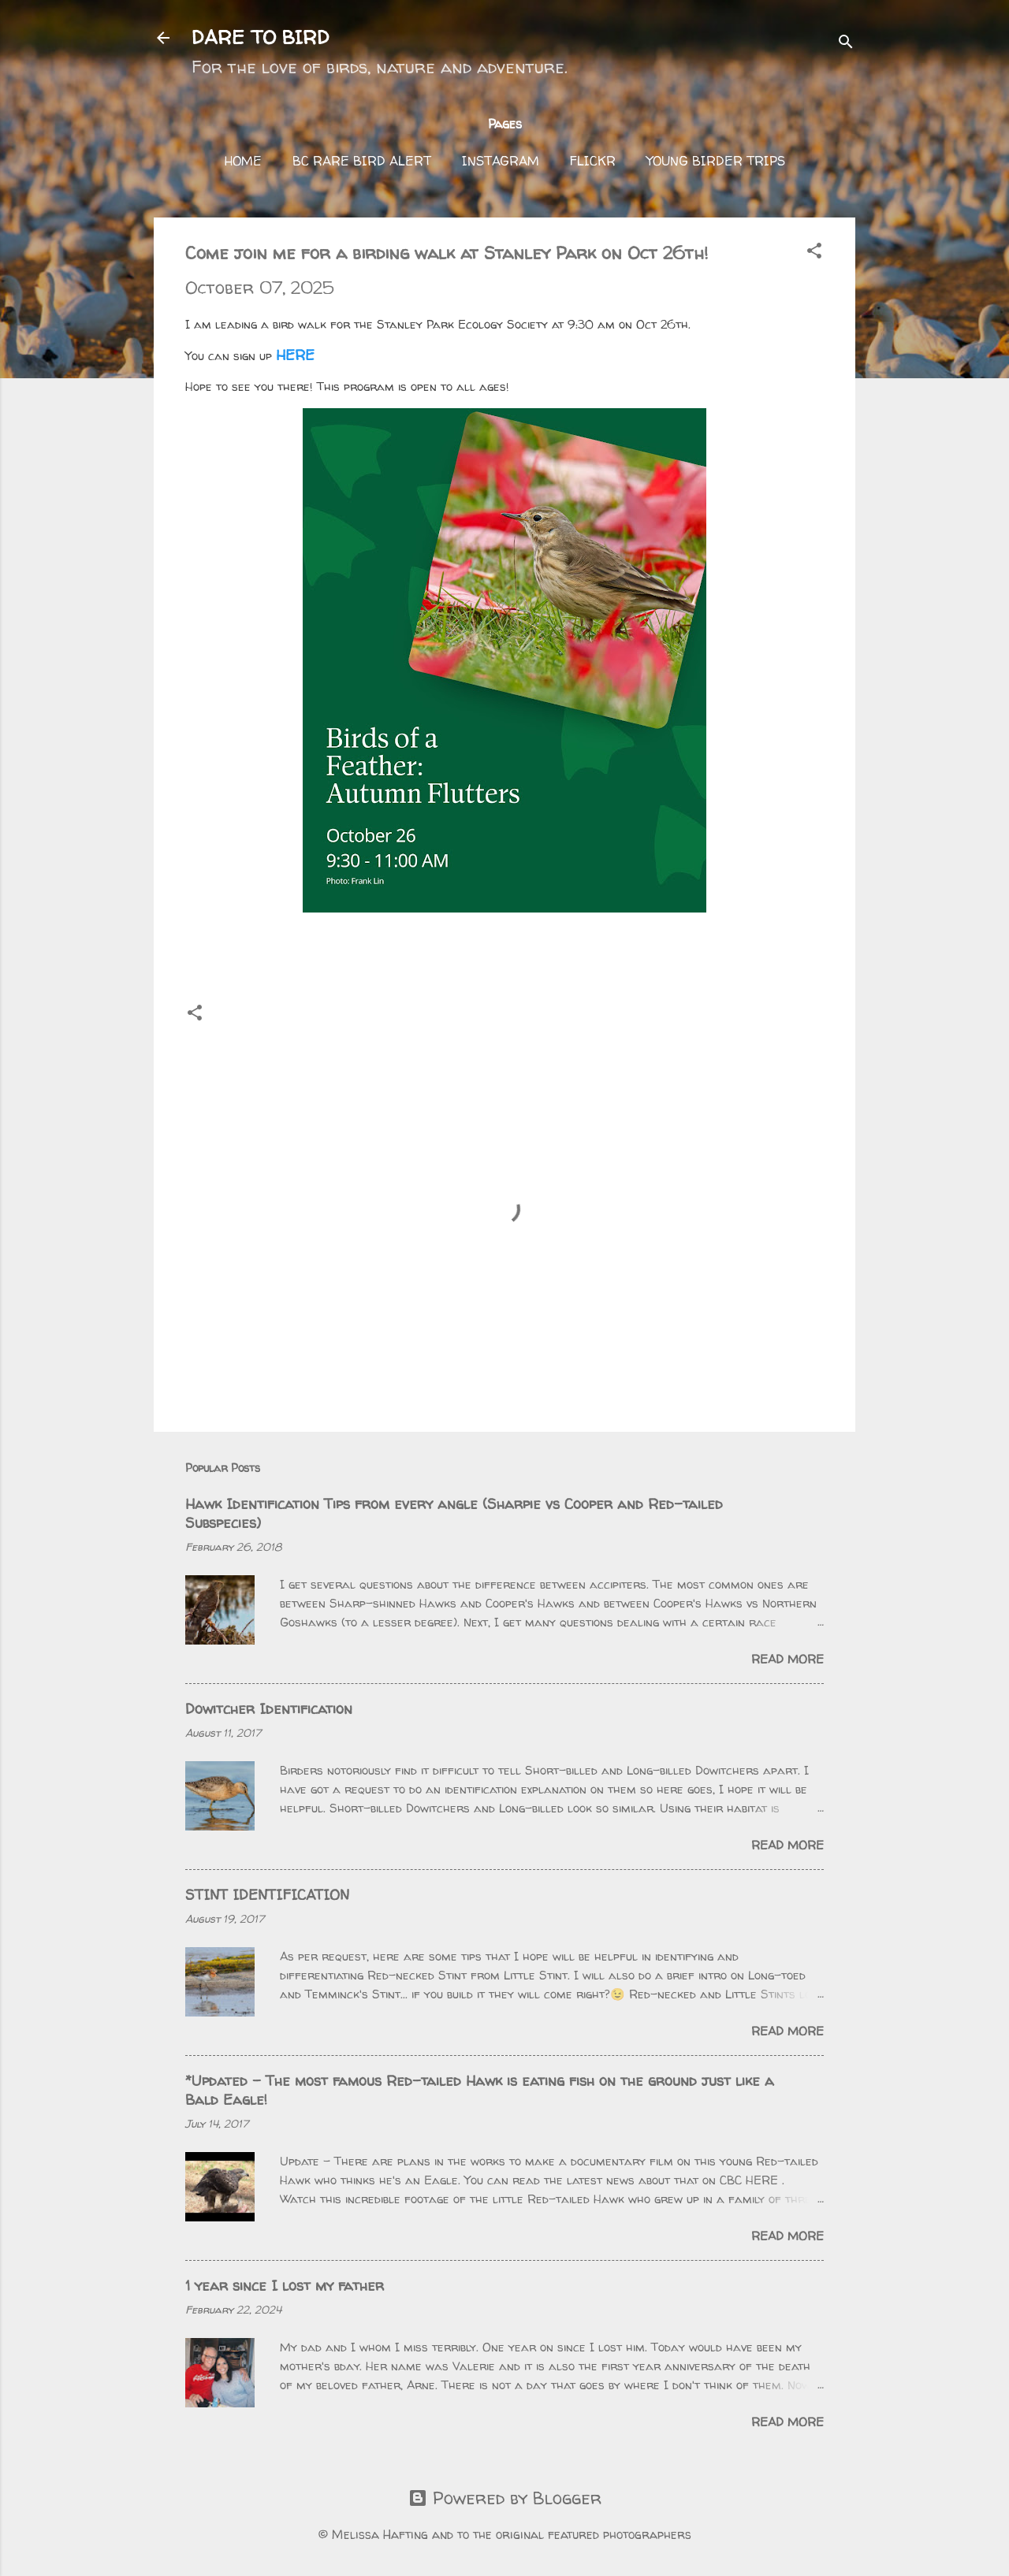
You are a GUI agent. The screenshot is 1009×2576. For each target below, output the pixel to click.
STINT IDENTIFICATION (267, 1895)
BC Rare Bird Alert (361, 160)
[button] (814, 252)
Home (243, 160)
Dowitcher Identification (268, 1709)
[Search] (845, 43)
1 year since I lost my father (284, 2285)
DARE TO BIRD (261, 37)
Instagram (500, 160)
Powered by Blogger (504, 2498)
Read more (787, 1659)
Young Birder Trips (715, 160)
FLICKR (593, 160)
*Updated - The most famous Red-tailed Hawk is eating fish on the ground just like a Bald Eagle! (479, 2090)
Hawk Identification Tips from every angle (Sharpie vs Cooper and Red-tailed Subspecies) (454, 1513)
